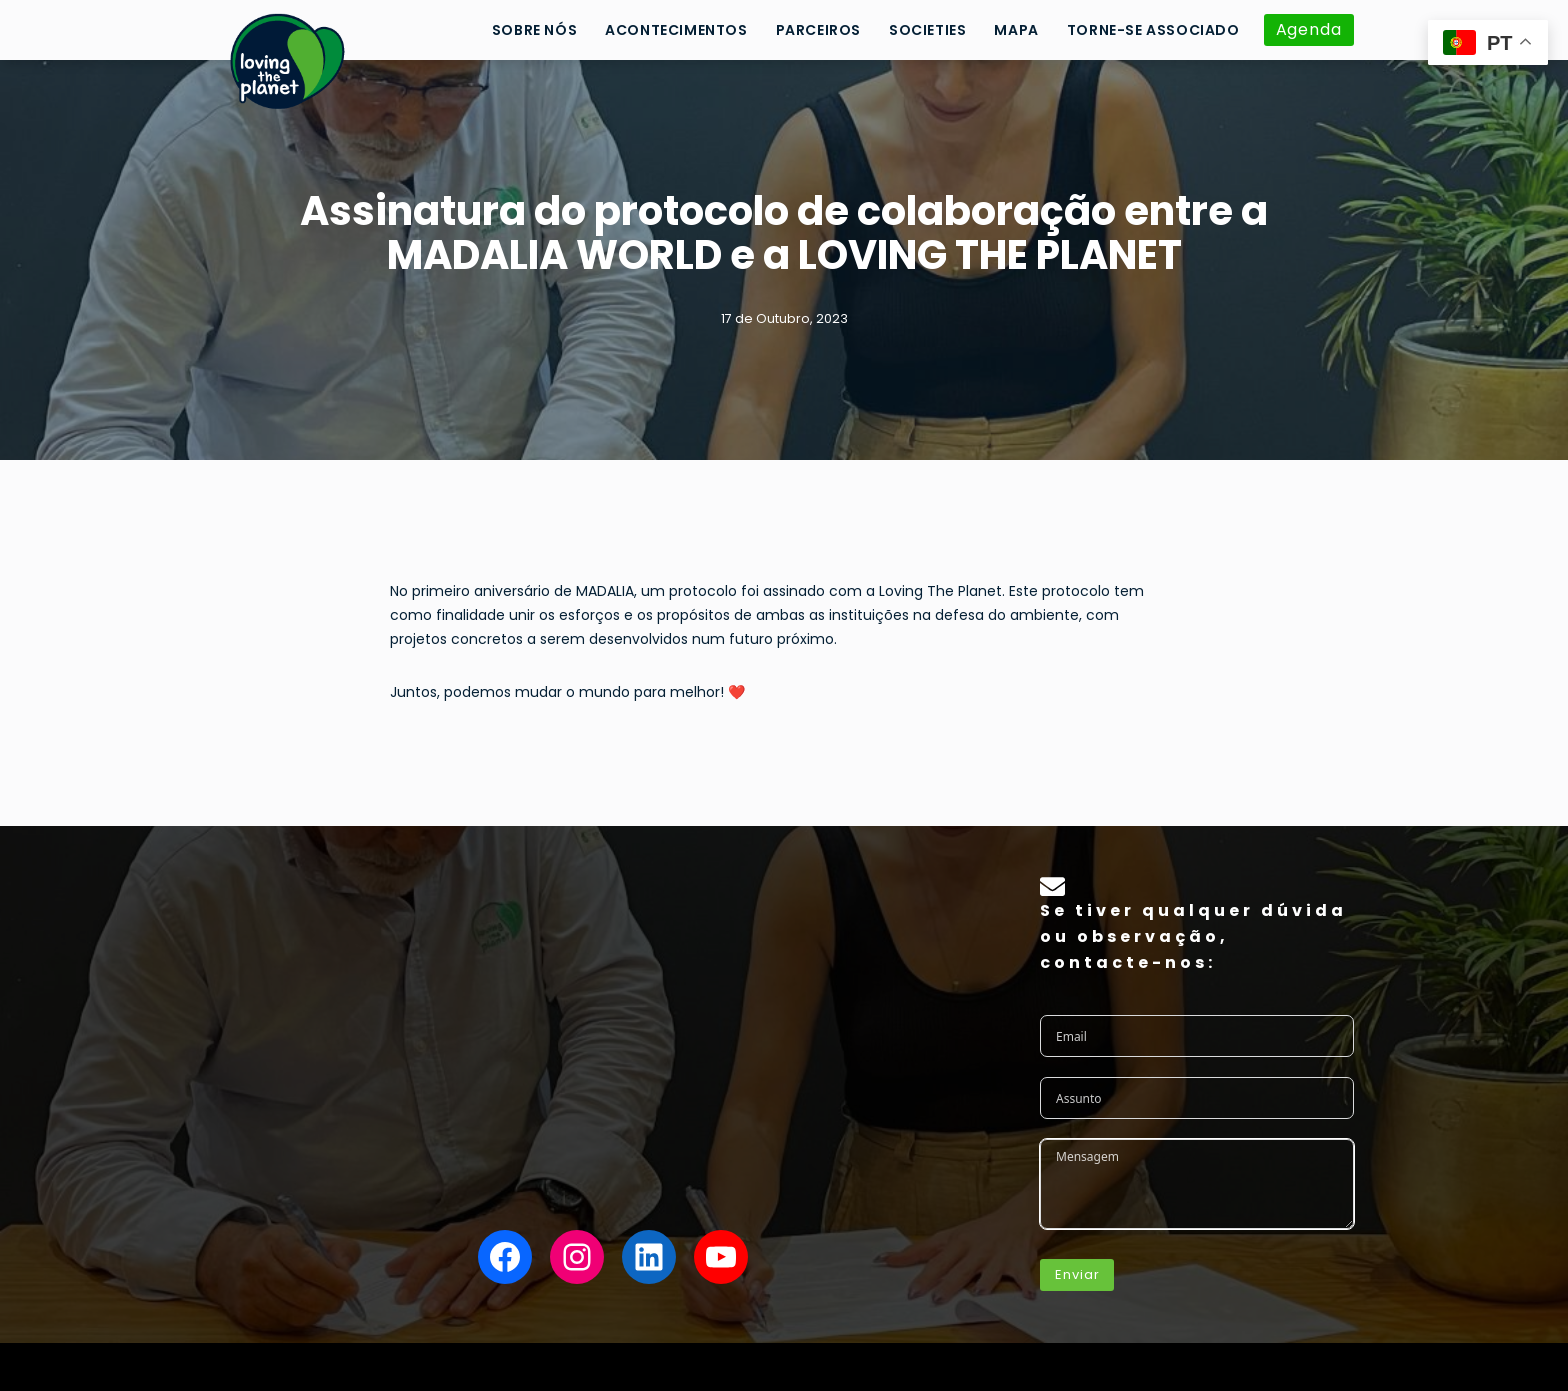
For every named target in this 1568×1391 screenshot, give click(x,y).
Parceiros (818, 30)
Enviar (1077, 1274)
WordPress (384, 1366)
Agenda (1309, 29)
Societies (927, 30)
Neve (231, 1366)
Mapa (1016, 30)
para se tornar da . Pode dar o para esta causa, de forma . (613, 950)
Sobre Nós (534, 30)
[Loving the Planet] (288, 60)
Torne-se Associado (1153, 30)
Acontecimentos (676, 30)
